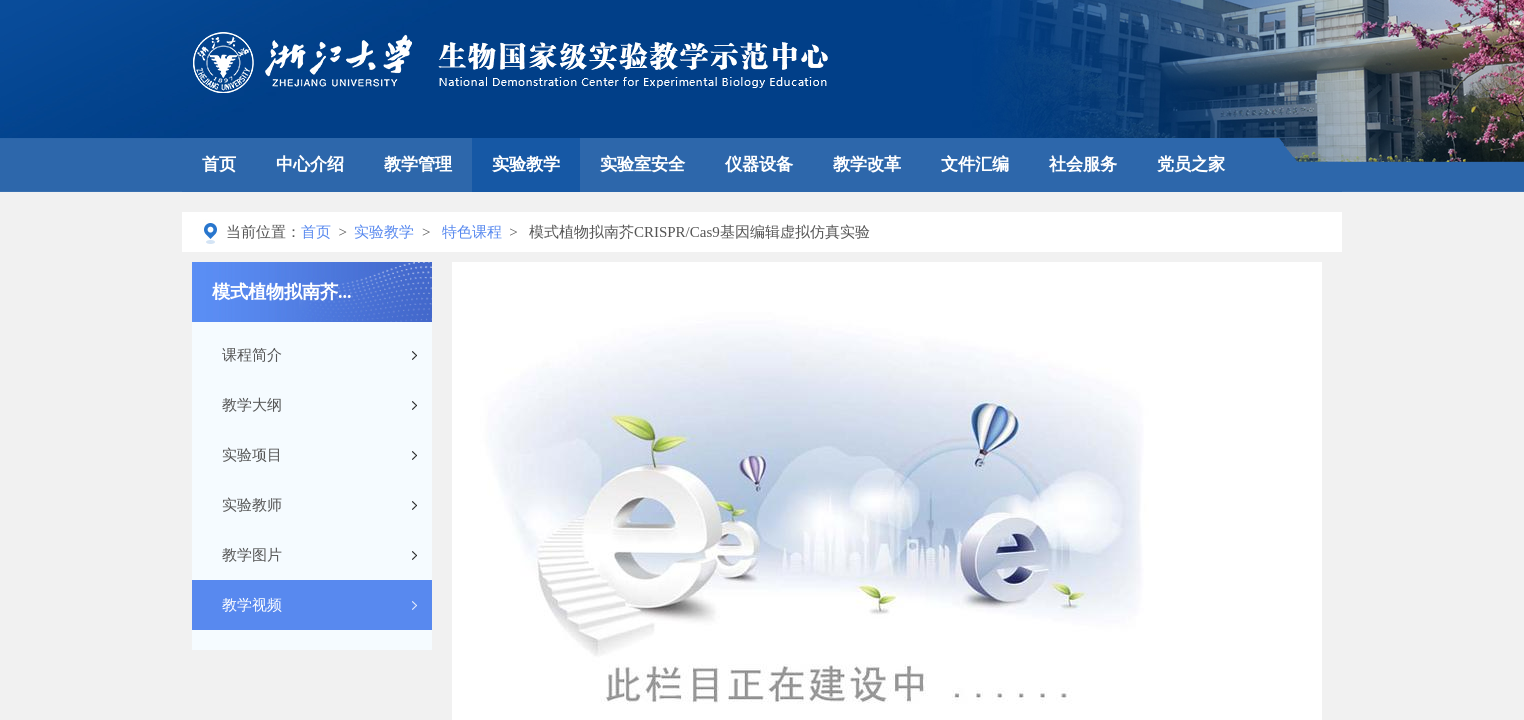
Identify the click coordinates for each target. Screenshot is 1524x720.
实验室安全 (642, 164)
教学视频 (252, 605)
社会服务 (1083, 164)
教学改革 (867, 164)
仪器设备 (759, 164)
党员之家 (1191, 164)
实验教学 (526, 164)
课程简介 (252, 355)
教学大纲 (252, 405)
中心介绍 (310, 164)
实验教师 (252, 505)
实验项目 (252, 455)
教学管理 (418, 164)
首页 (219, 164)
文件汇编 (975, 164)
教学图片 (252, 555)
